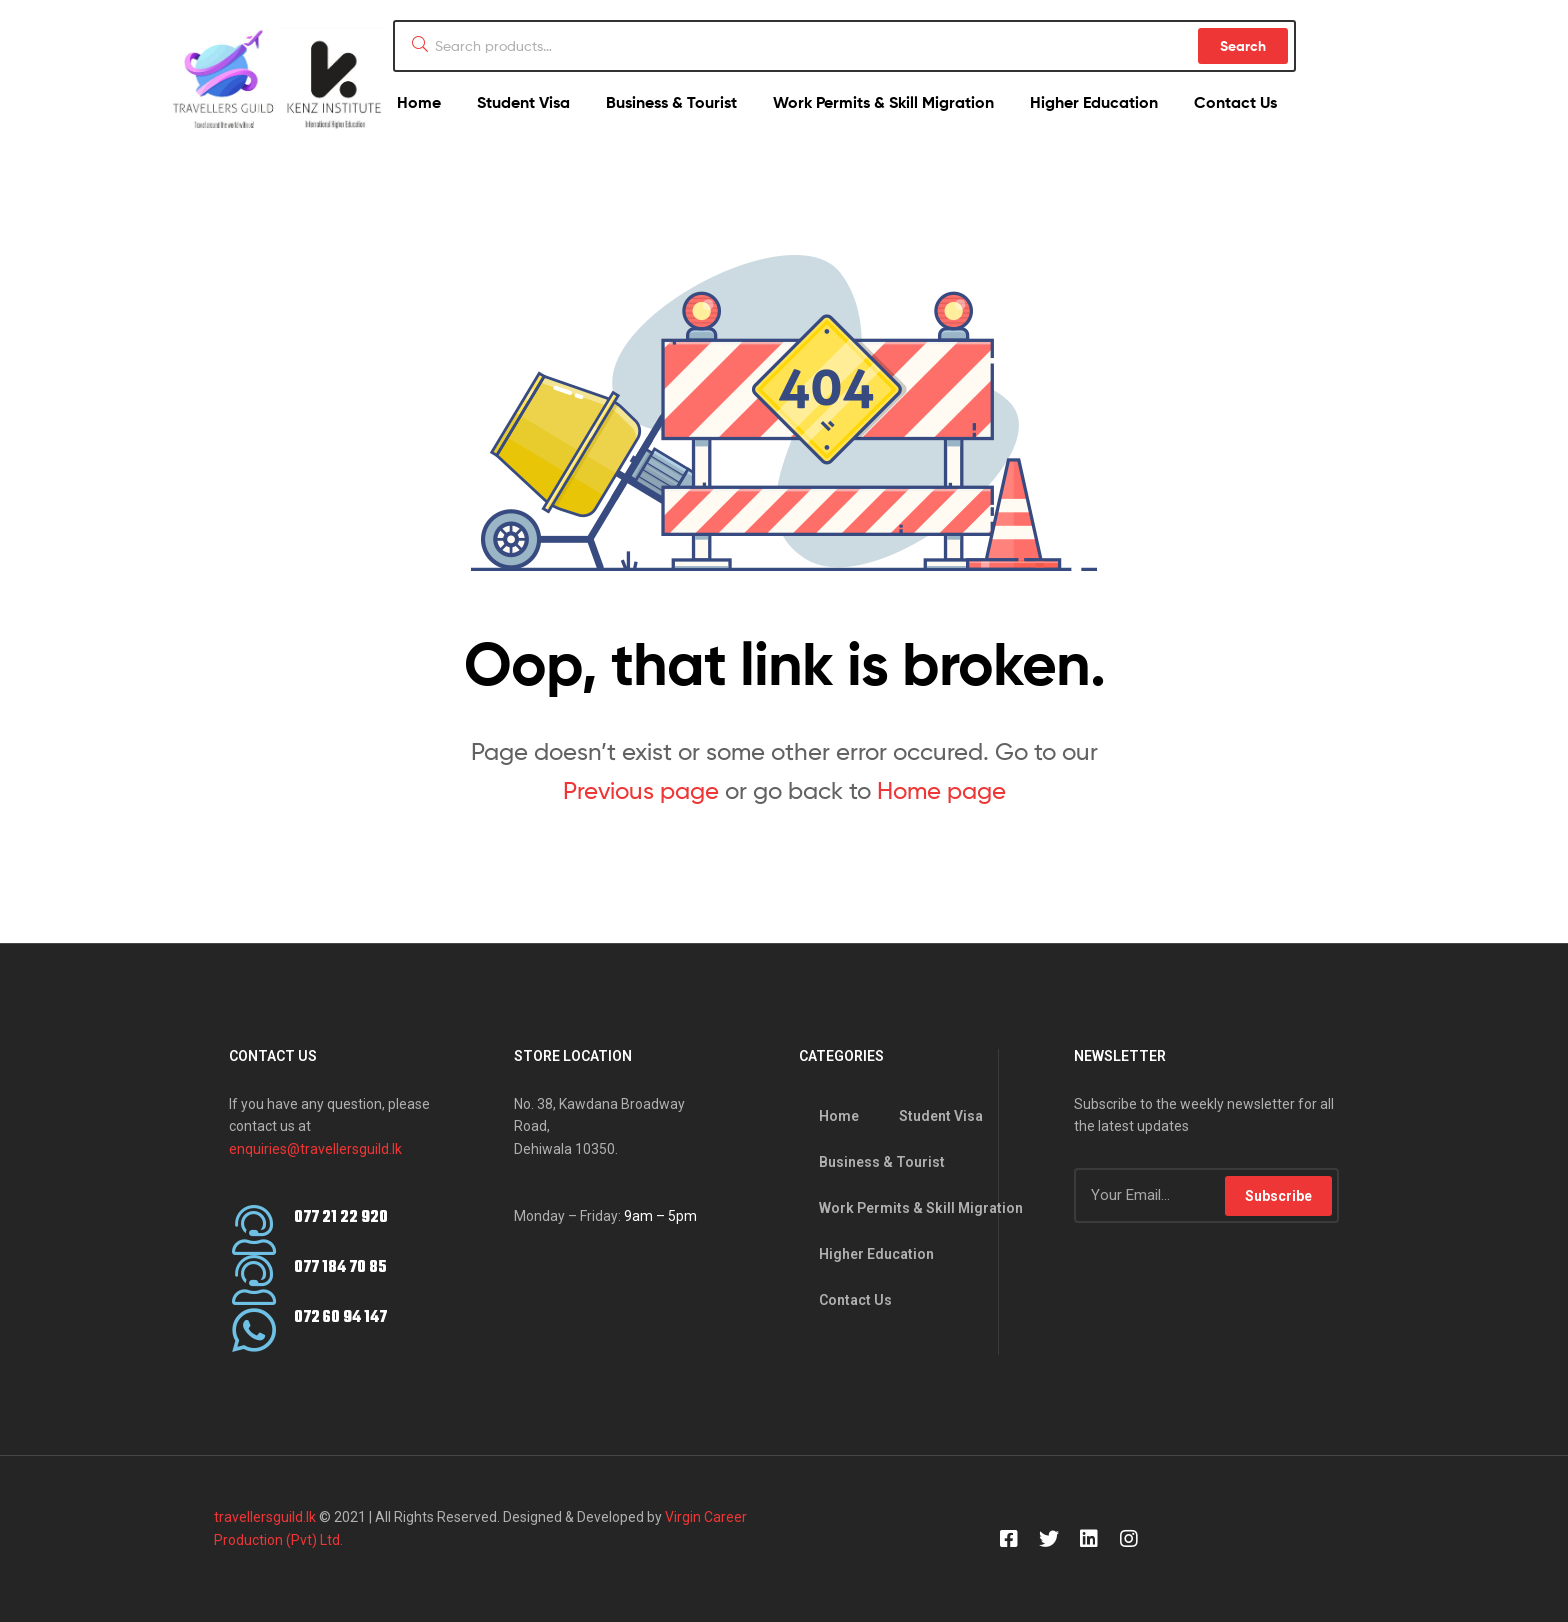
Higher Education (1094, 102)
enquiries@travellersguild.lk (315, 1149)
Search (1243, 46)
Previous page (641, 790)
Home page (941, 790)
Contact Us (1235, 102)
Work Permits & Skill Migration (883, 102)
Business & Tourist (671, 102)
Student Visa (523, 102)
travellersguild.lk (265, 1517)
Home (419, 102)
